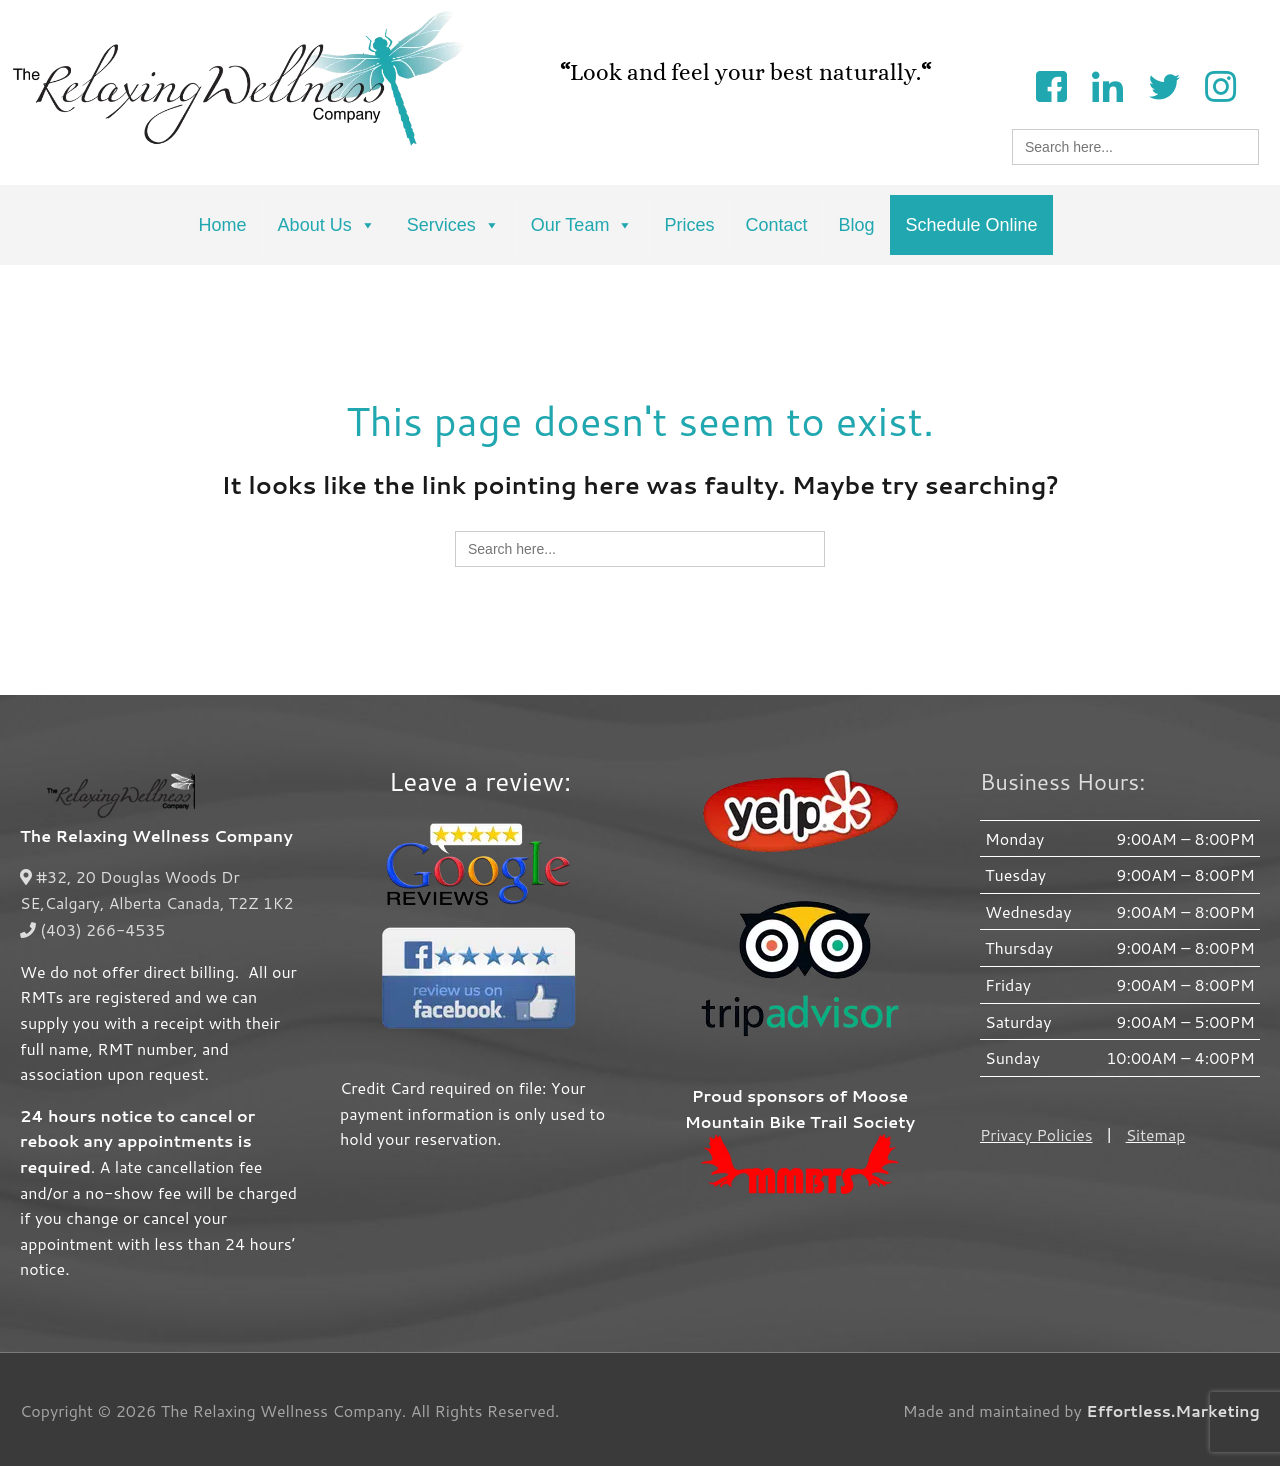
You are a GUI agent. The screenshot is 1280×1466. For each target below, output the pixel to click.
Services (453, 225)
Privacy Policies (1037, 1134)
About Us (327, 225)
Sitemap (1157, 1134)
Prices (689, 225)
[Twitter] (1164, 84)
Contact (776, 225)
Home (223, 225)
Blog (856, 225)
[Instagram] (1220, 84)
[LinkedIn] (1107, 84)
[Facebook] (1051, 84)
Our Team (582, 225)
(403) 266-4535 (93, 927)
